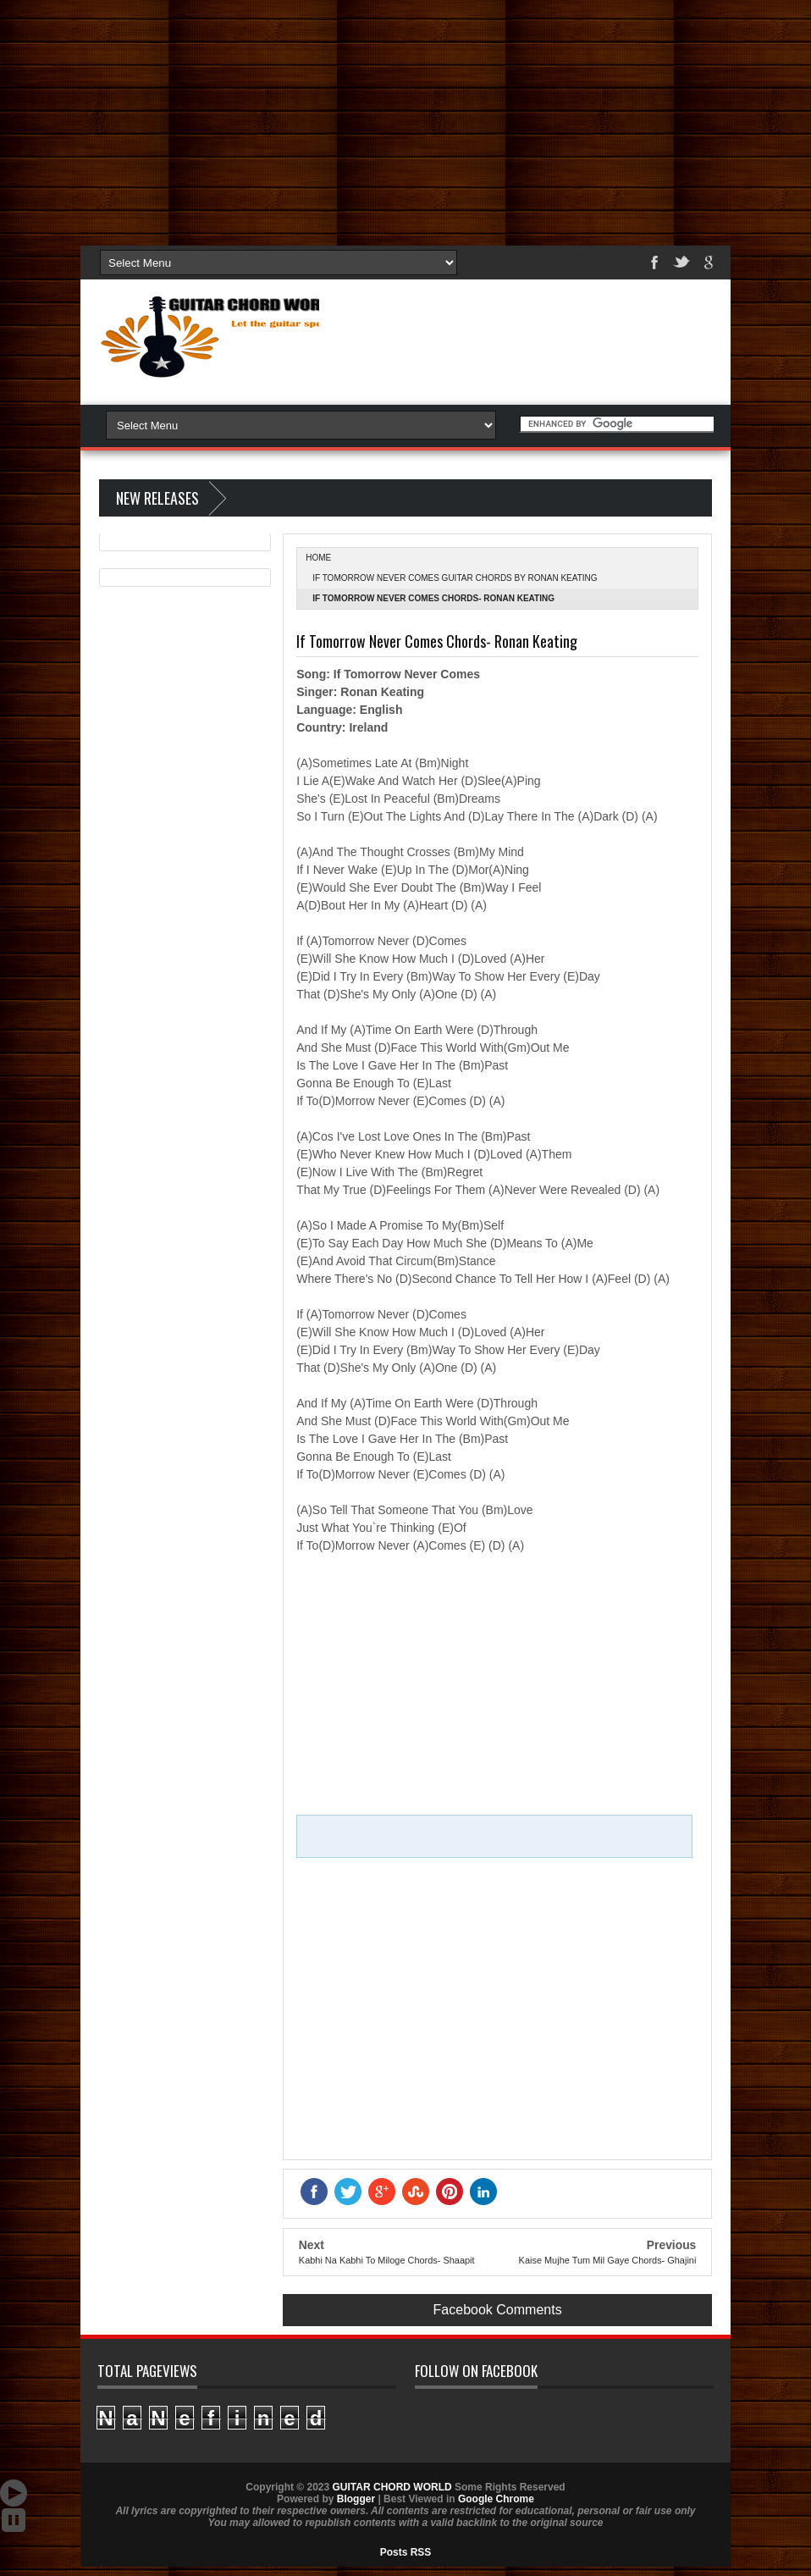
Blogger (356, 2499)
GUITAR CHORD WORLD (503, 2412)
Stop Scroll (13, 2520)
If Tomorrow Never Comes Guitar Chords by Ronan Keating (454, 578)
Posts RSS (406, 2552)
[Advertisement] (405, 118)
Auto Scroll (13, 2493)
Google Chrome (496, 2499)
